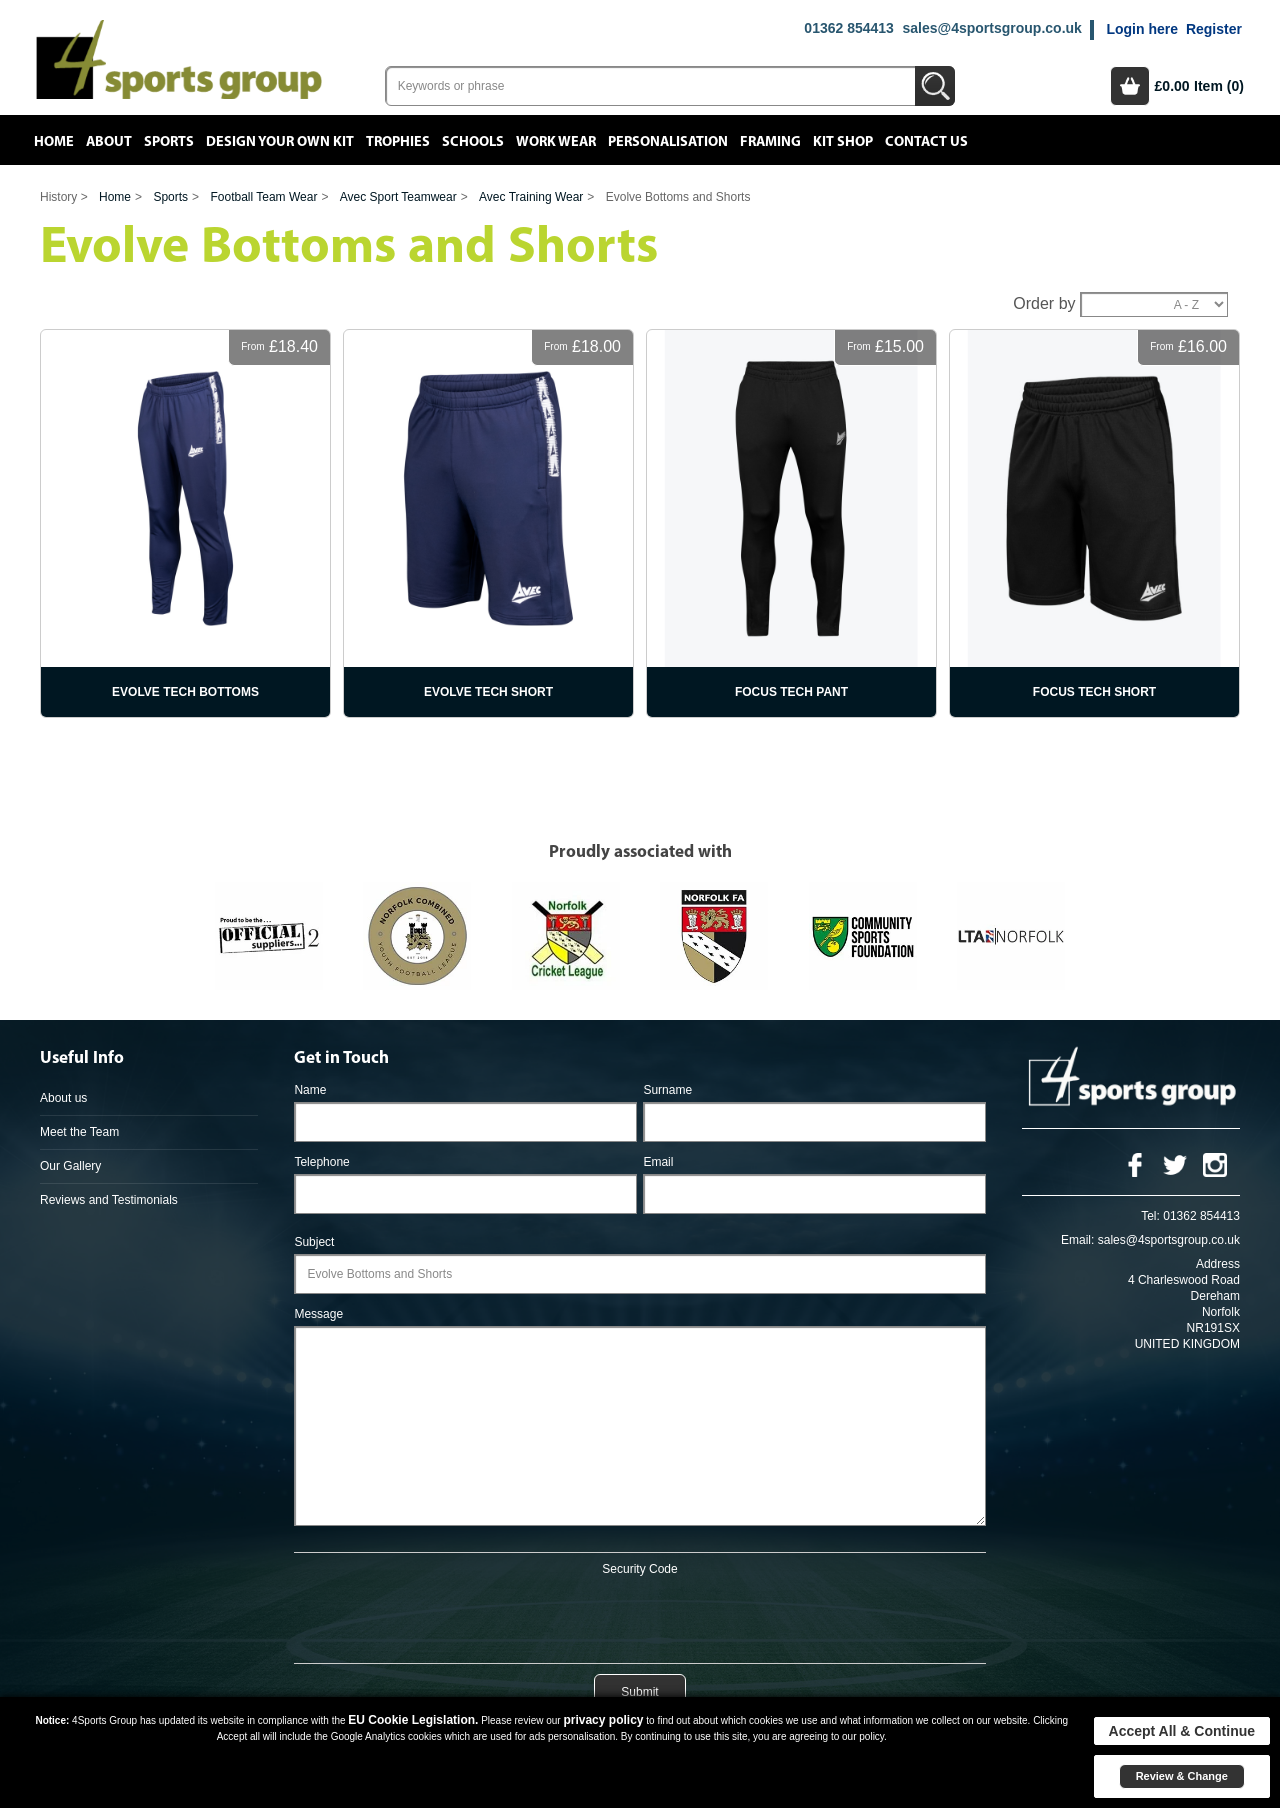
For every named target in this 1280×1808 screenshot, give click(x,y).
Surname (667, 1090)
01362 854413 (849, 28)
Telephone (321, 1162)
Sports (169, 142)
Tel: (1150, 1216)
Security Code (639, 1569)
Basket (1130, 86)
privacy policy (603, 1720)
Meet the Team (79, 1132)
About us (63, 1098)
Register (1214, 29)
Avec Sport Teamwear (398, 197)
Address (1218, 1264)
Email (658, 1162)
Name (310, 1090)
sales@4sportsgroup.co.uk (991, 28)
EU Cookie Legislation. (413, 1720)
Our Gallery (70, 1166)
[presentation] (640, 1616)
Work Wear (556, 142)
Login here (1142, 29)
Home (54, 142)
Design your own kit (280, 142)
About (109, 142)
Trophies (398, 142)
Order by (1044, 303)
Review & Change (1182, 1776)
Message (318, 1314)
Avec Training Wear (531, 197)
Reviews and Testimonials (109, 1200)
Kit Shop (843, 142)
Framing (770, 142)
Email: (1077, 1240)
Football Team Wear (263, 197)
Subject (314, 1242)
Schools (473, 142)
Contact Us (926, 142)
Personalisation (668, 142)
